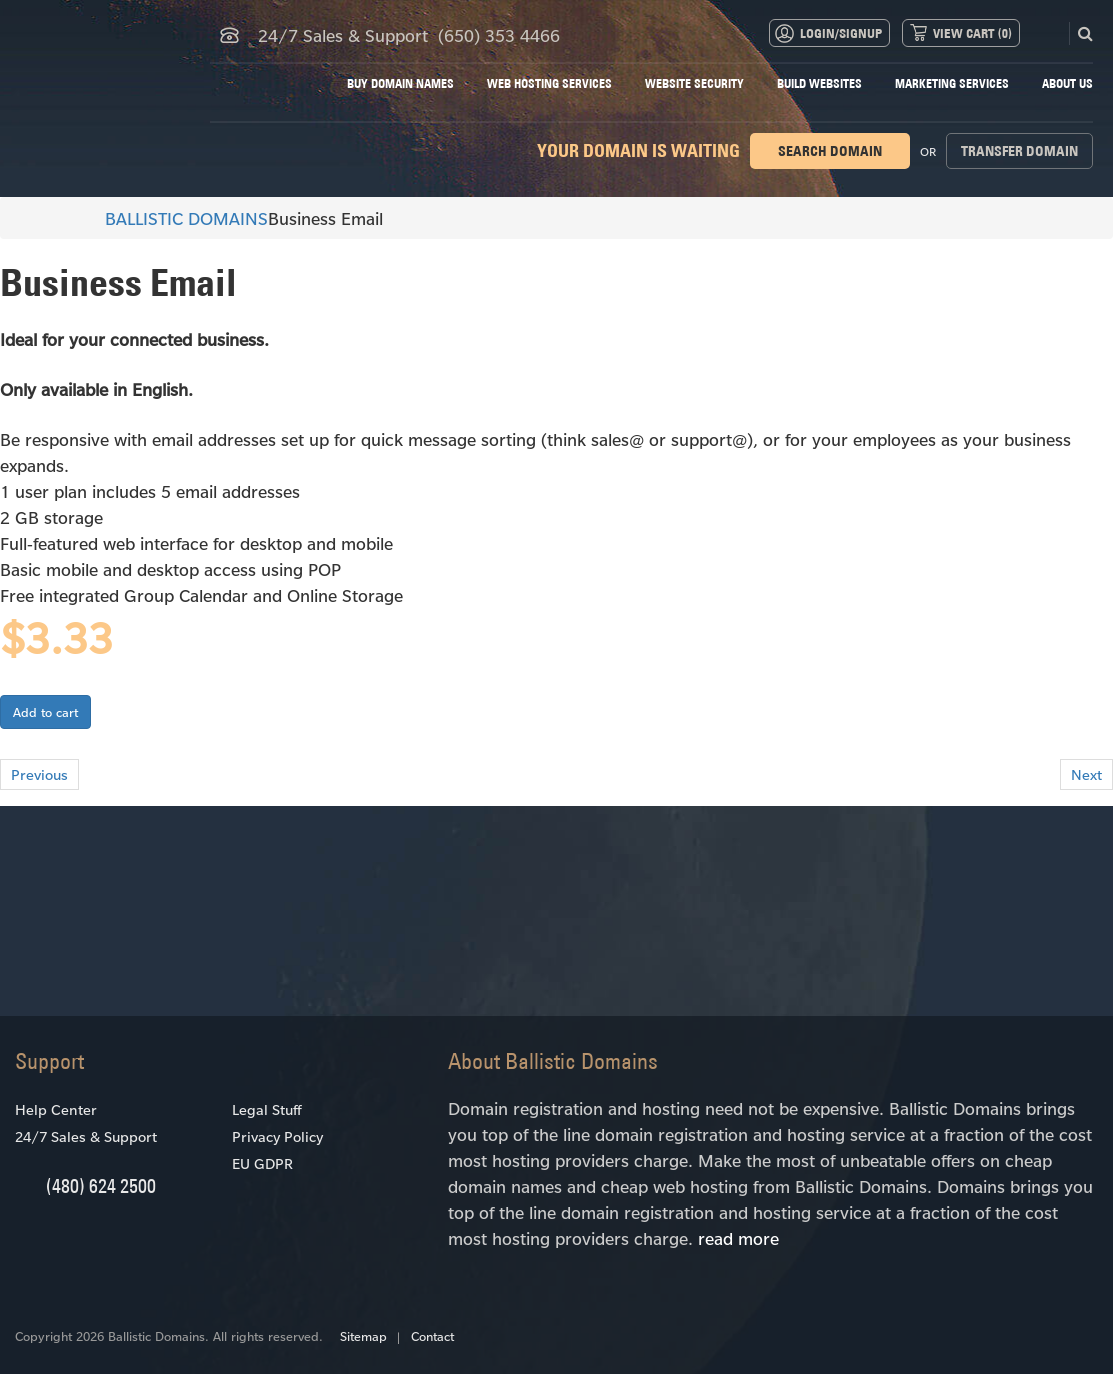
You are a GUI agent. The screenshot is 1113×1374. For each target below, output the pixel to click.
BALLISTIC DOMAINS (177, 218)
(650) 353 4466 (499, 35)
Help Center (56, 1109)
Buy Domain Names (400, 83)
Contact (432, 1336)
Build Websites (819, 83)
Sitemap (363, 1336)
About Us (1067, 83)
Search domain (830, 151)
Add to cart (45, 712)
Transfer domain (1019, 151)
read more (738, 1238)
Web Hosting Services (549, 83)
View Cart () (972, 33)
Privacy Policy (277, 1136)
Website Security (694, 83)
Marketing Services (952, 83)
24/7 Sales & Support (86, 1136)
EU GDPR (262, 1163)
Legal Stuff (266, 1109)
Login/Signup (841, 33)
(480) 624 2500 (101, 1185)
